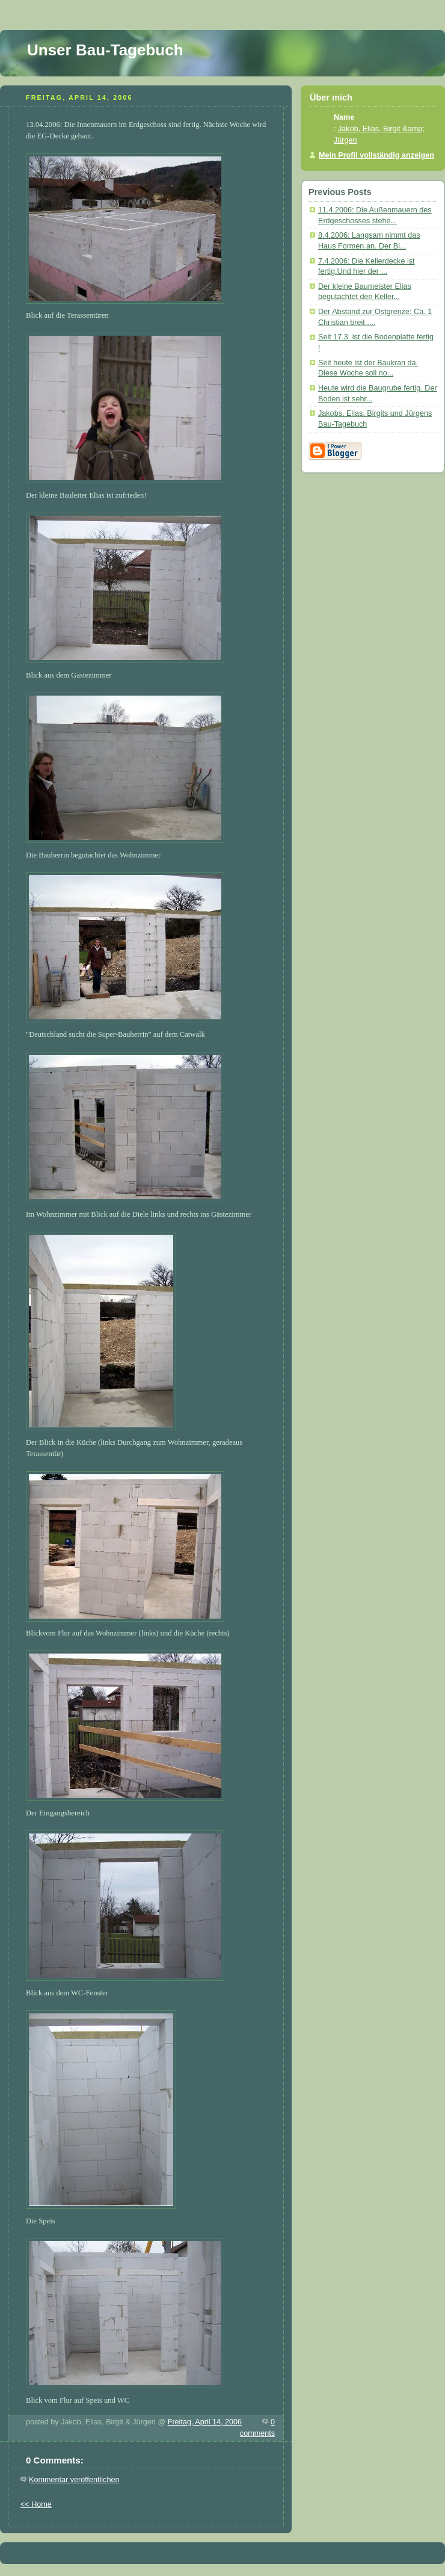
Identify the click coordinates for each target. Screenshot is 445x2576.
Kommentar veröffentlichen (74, 2480)
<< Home (36, 2504)
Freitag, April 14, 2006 (205, 2422)
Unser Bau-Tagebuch (105, 50)
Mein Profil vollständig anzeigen (376, 155)
